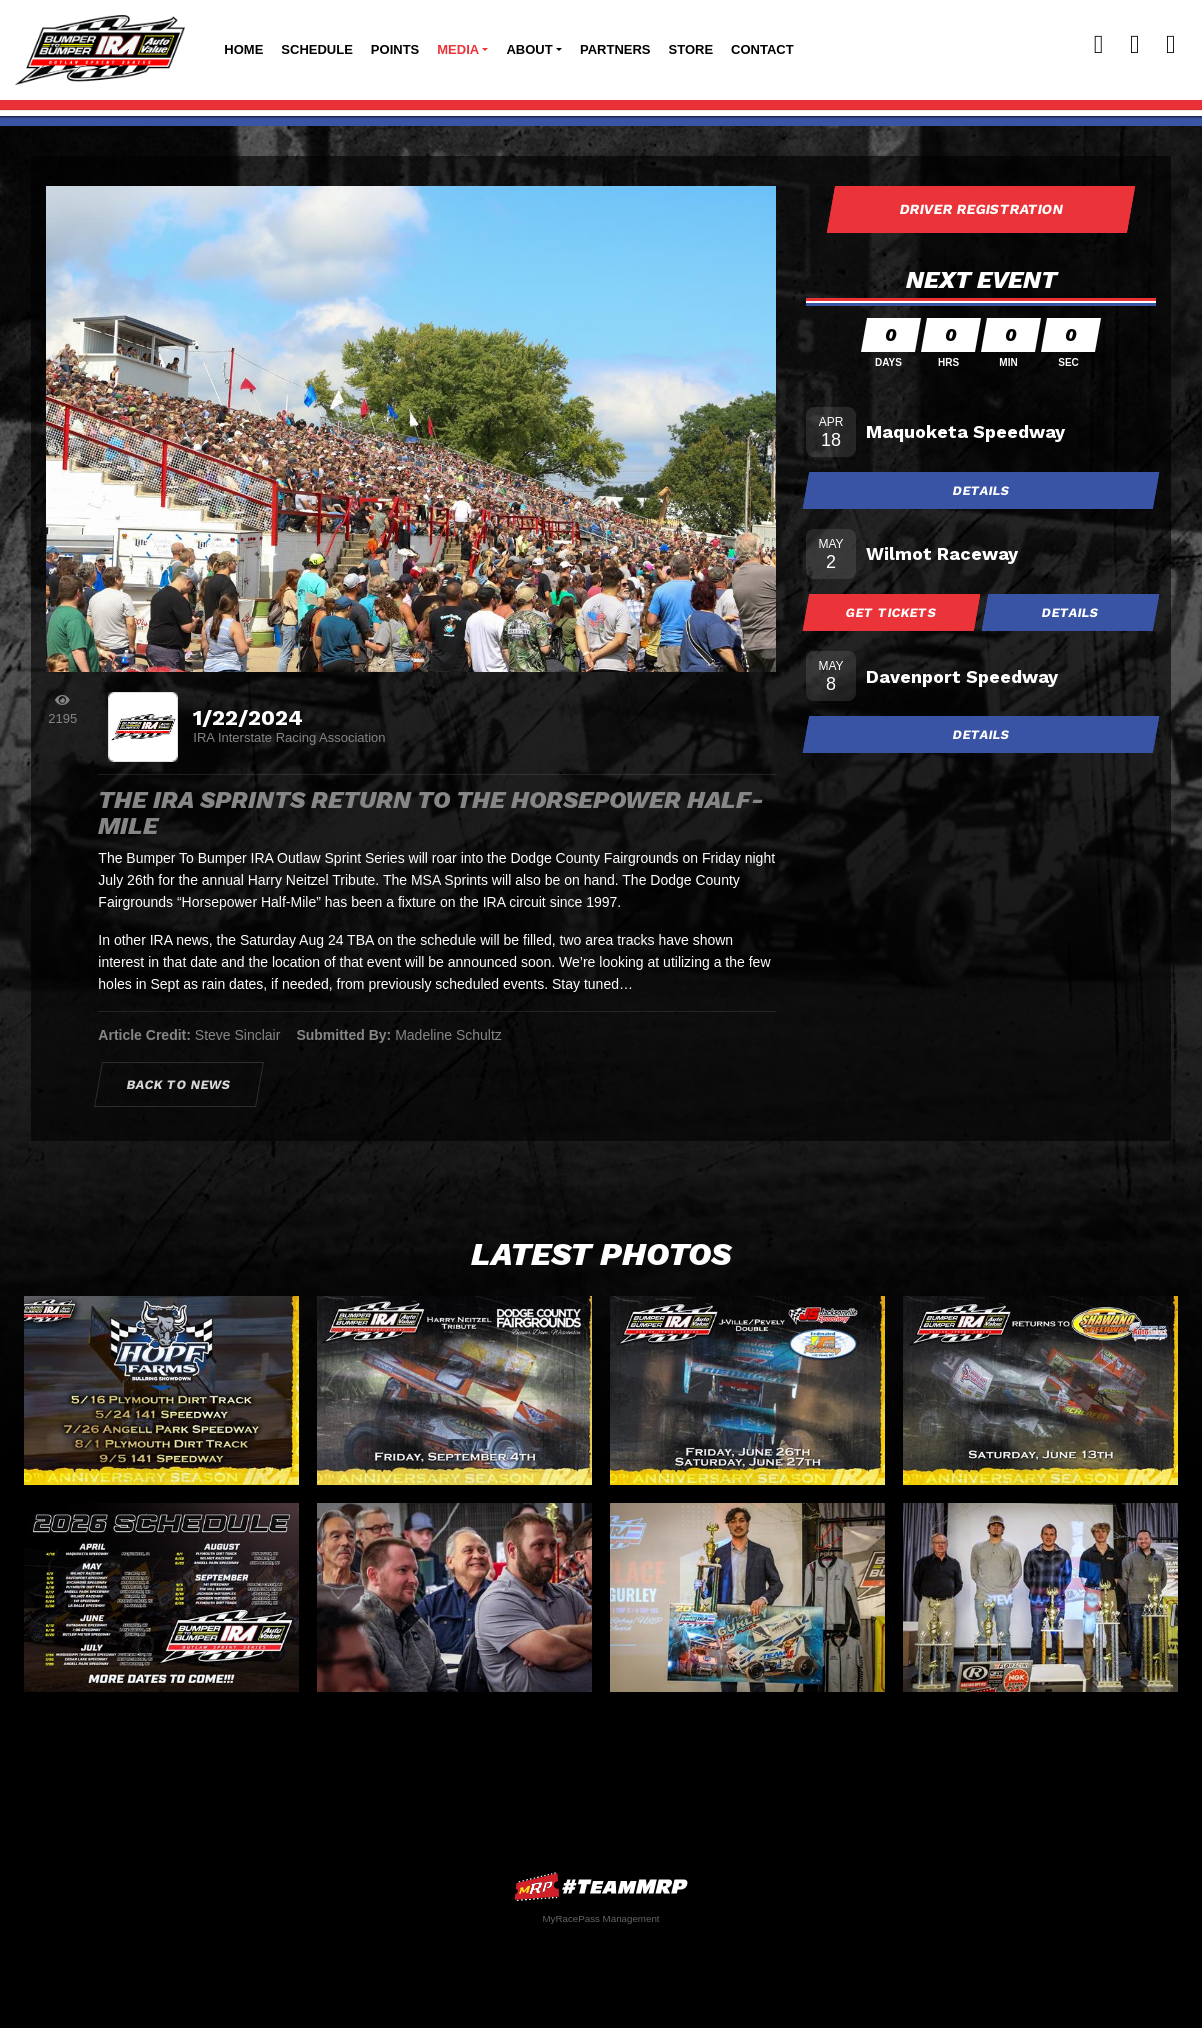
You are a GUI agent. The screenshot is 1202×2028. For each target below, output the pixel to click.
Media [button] (458, 49)
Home (243, 49)
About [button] (529, 49)
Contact (762, 49)
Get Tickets (892, 612)
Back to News (179, 1084)
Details (981, 490)
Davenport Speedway (962, 676)
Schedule (317, 49)
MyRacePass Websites (601, 1886)
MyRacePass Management (600, 1918)
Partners (615, 49)
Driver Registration (981, 209)
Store (691, 49)
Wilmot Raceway (942, 553)
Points (395, 49)
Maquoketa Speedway (965, 431)
